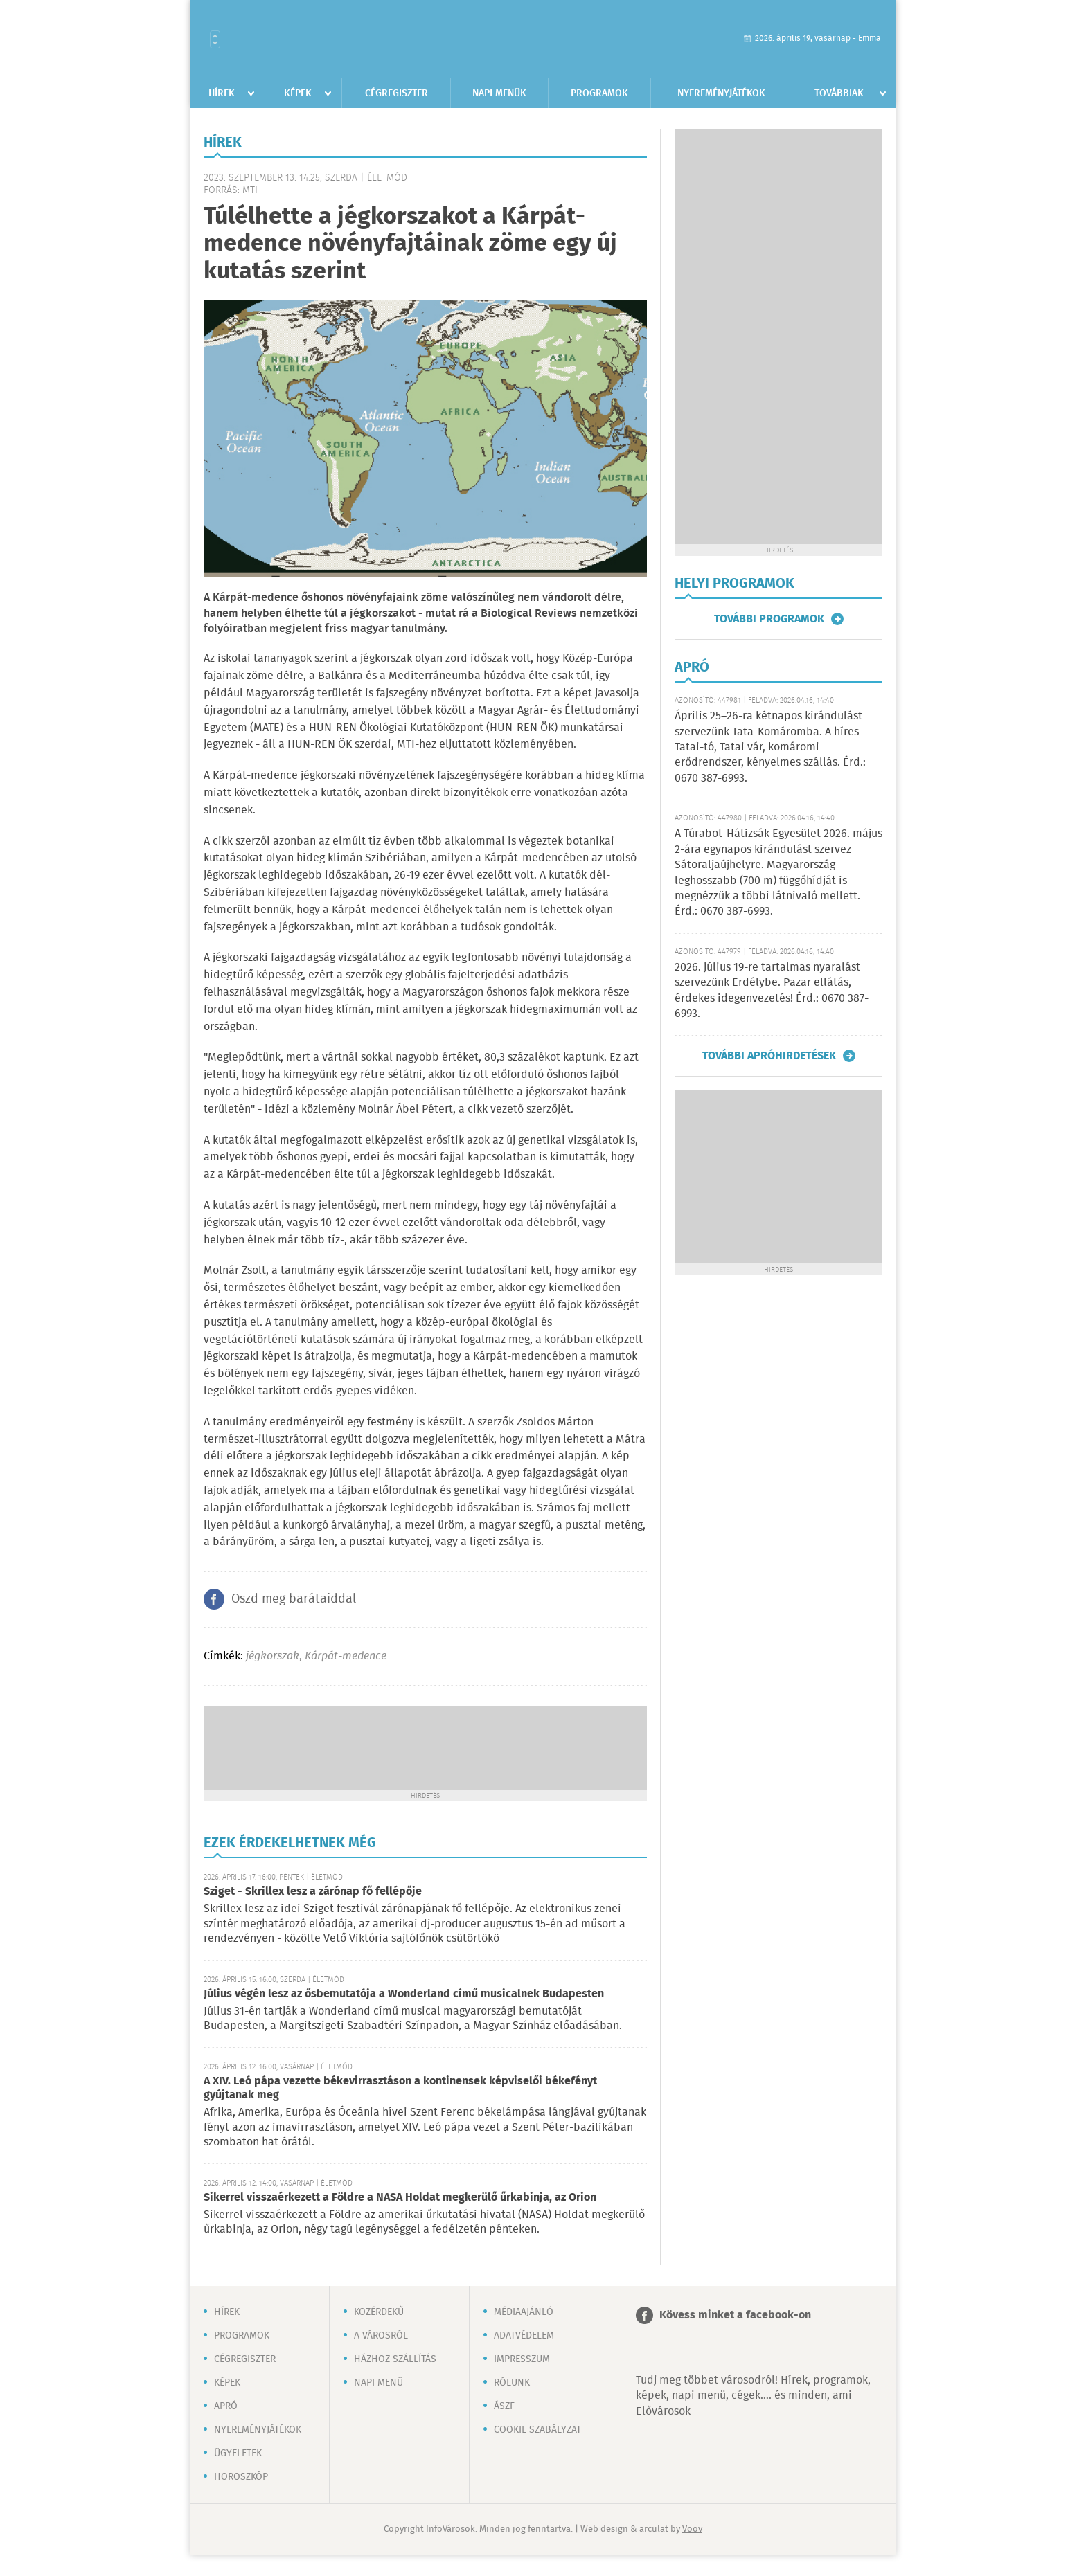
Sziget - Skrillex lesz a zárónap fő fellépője (313, 1891)
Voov (692, 2529)
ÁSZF (504, 2406)
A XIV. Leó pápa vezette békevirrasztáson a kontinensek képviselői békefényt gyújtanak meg (400, 2088)
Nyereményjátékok (721, 93)
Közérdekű (379, 2312)
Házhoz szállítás (395, 2359)
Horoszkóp (241, 2477)
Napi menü (378, 2382)
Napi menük (499, 93)
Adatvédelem (524, 2335)
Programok (599, 93)
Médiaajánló (523, 2312)
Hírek (221, 93)
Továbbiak (839, 93)
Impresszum (522, 2359)
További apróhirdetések (769, 1056)
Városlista (215, 39)
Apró (226, 2406)
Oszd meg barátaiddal (293, 1599)
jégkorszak (272, 1656)
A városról (381, 2335)
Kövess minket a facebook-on (735, 2315)
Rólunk (512, 2382)
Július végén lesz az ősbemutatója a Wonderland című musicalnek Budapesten (404, 1994)
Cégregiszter (396, 93)
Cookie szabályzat (537, 2430)
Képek (298, 93)
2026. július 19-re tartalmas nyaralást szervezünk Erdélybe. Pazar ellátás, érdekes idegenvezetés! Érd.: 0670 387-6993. (772, 991)
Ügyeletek (238, 2453)
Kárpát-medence (345, 1656)
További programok (769, 619)
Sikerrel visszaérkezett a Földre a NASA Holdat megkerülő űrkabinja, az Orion (400, 2197)
